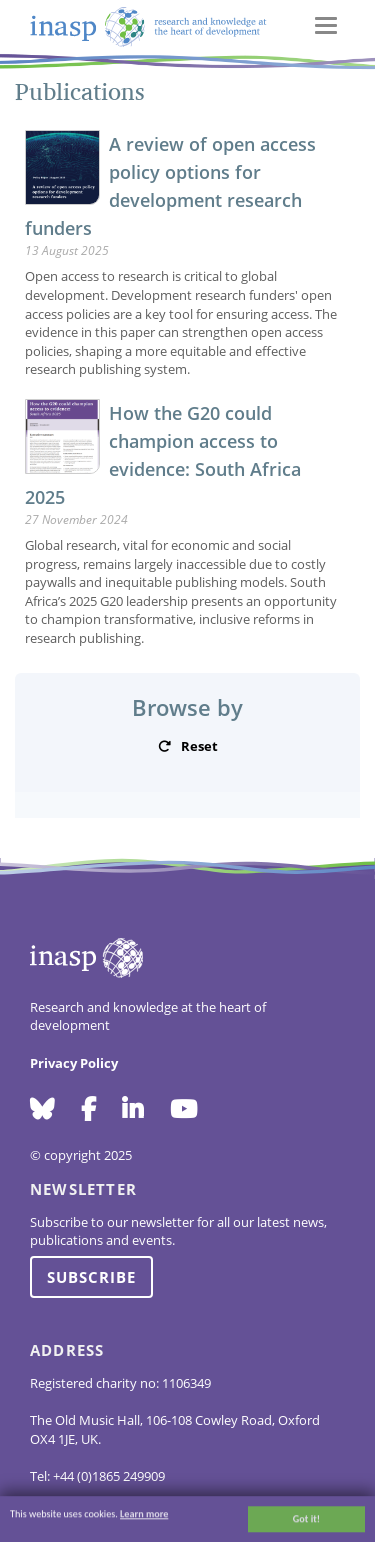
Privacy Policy (74, 1063)
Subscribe (91, 1277)
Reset (199, 746)
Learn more (144, 1515)
